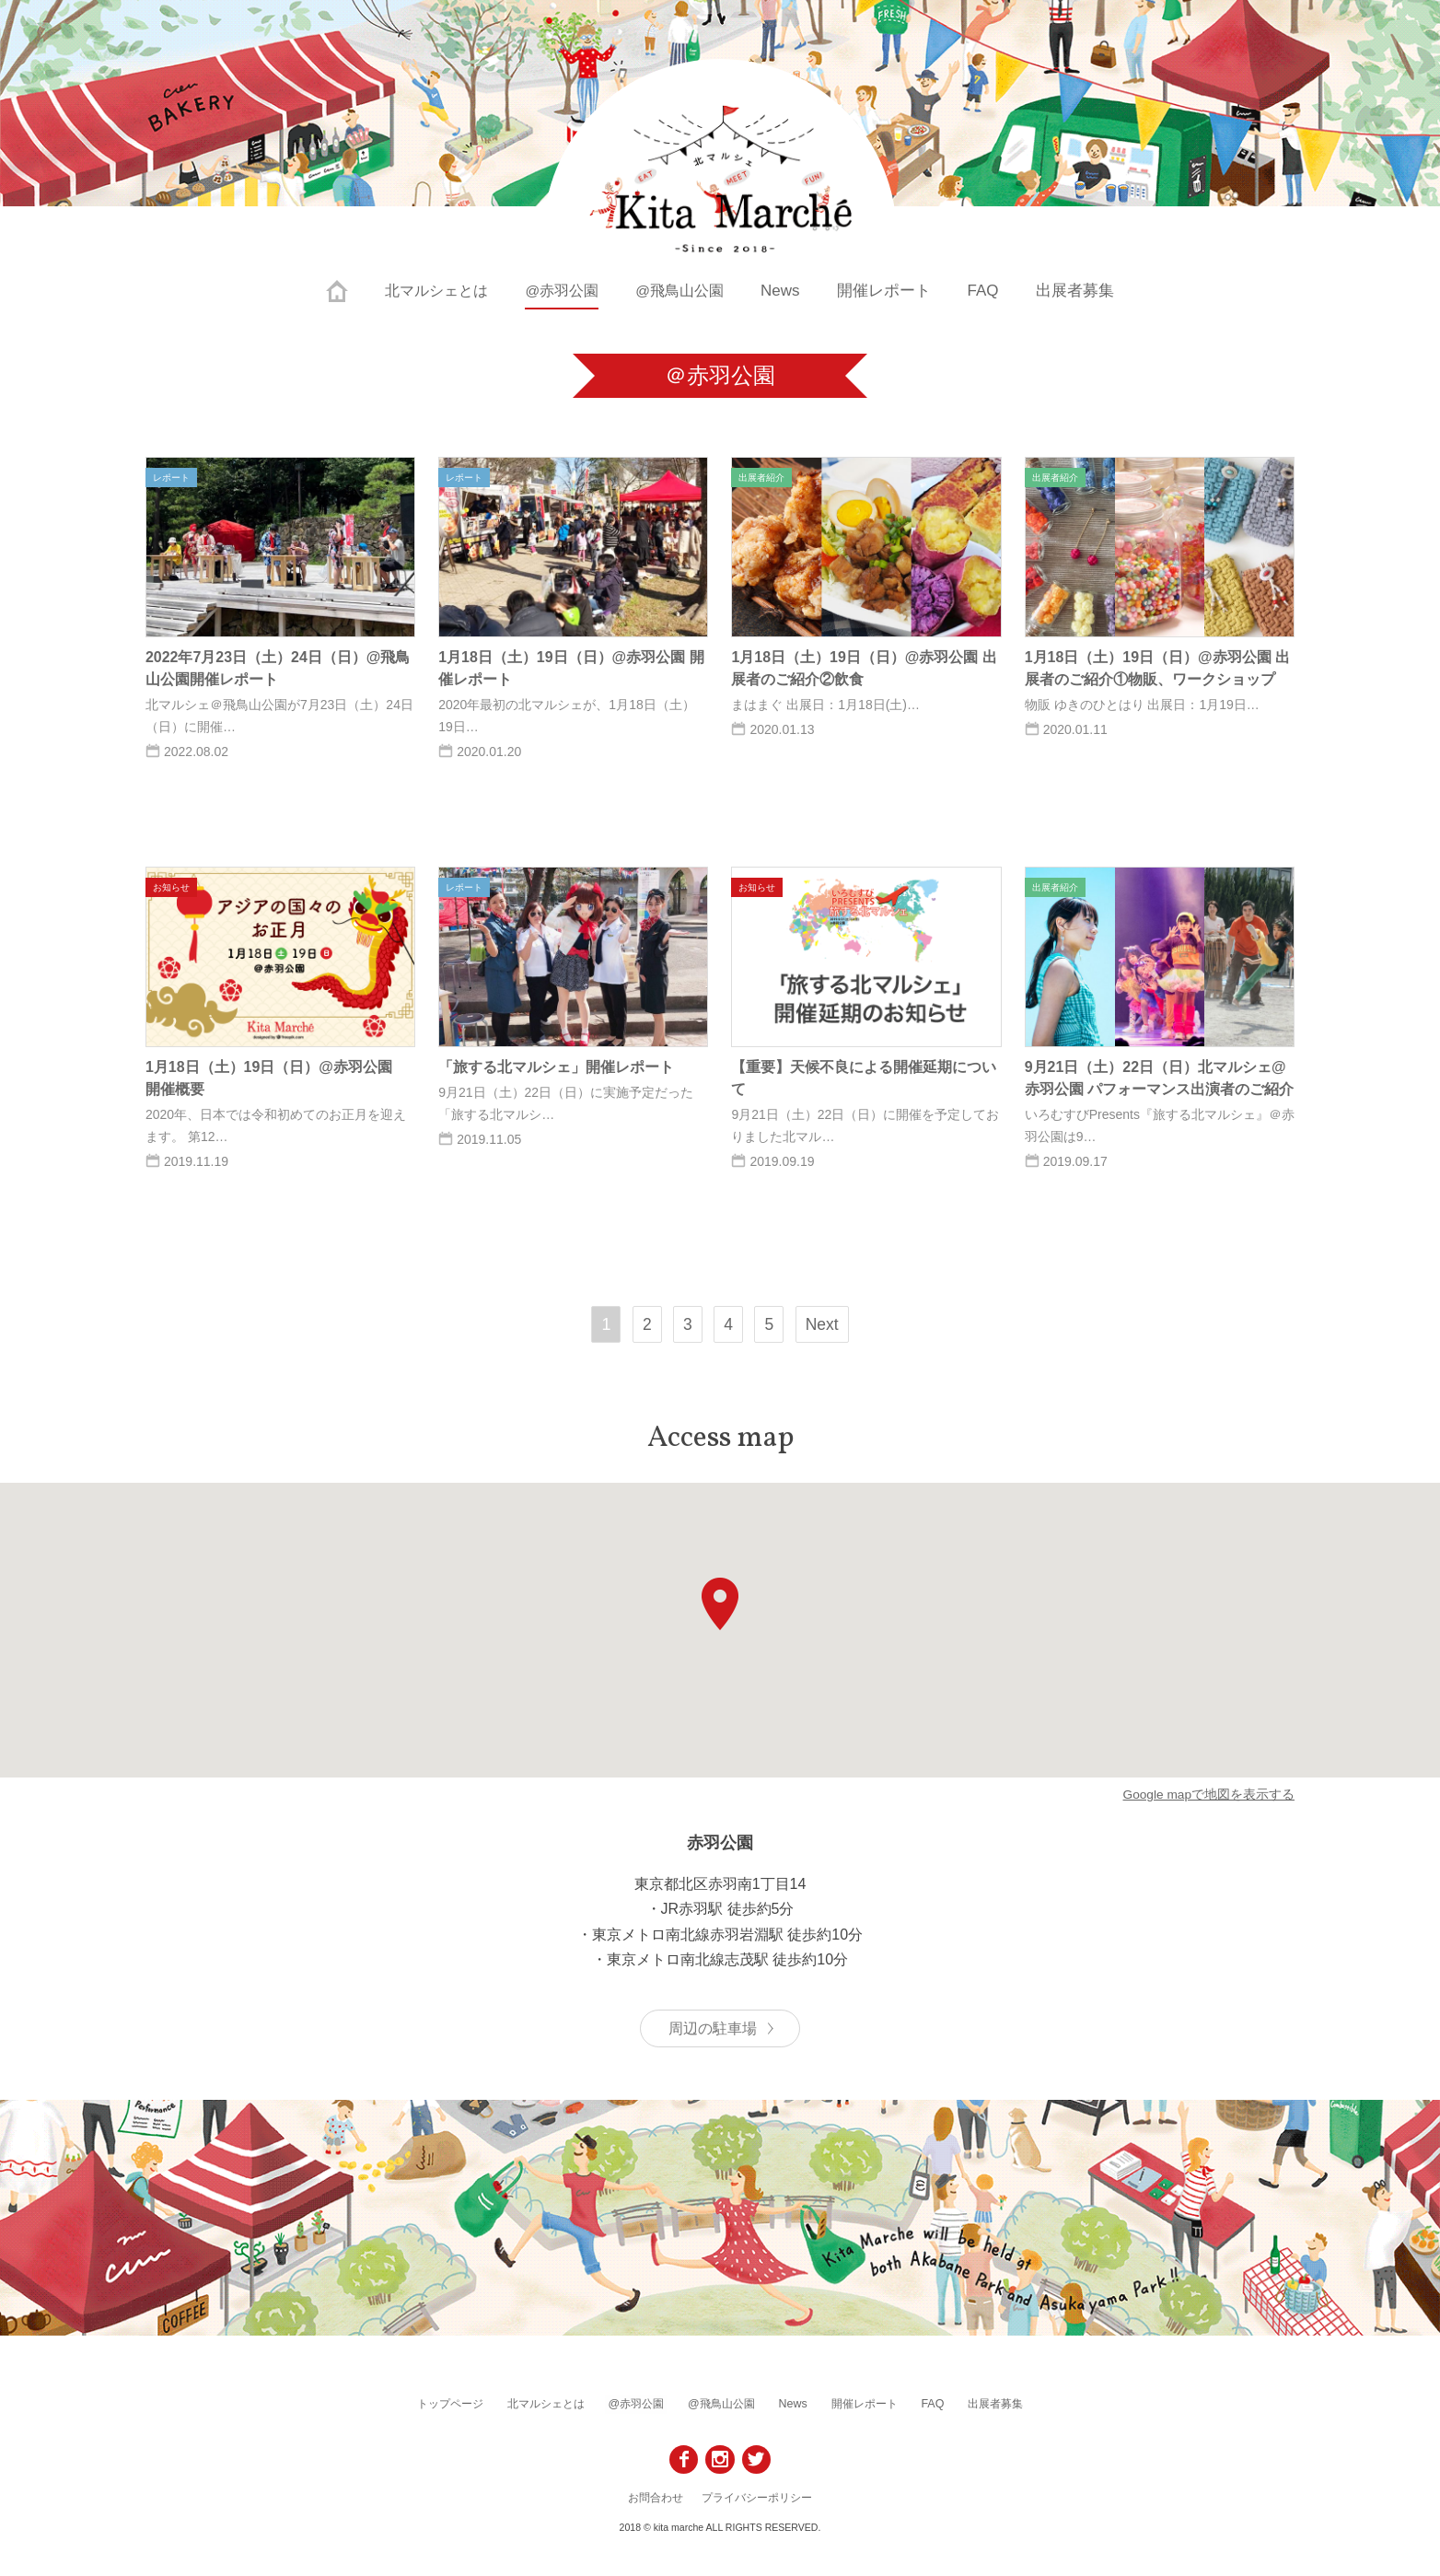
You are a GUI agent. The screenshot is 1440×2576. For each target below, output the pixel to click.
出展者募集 (1083, 290)
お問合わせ (655, 2496)
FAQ (991, 290)
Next (823, 1324)
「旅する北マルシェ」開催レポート (556, 1067)
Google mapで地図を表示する (1208, 1795)
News (789, 290)
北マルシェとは (431, 290)
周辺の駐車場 (712, 2028)
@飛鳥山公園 (685, 290)
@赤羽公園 (562, 290)
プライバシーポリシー (757, 2496)
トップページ (472, 2403)
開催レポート (892, 290)
